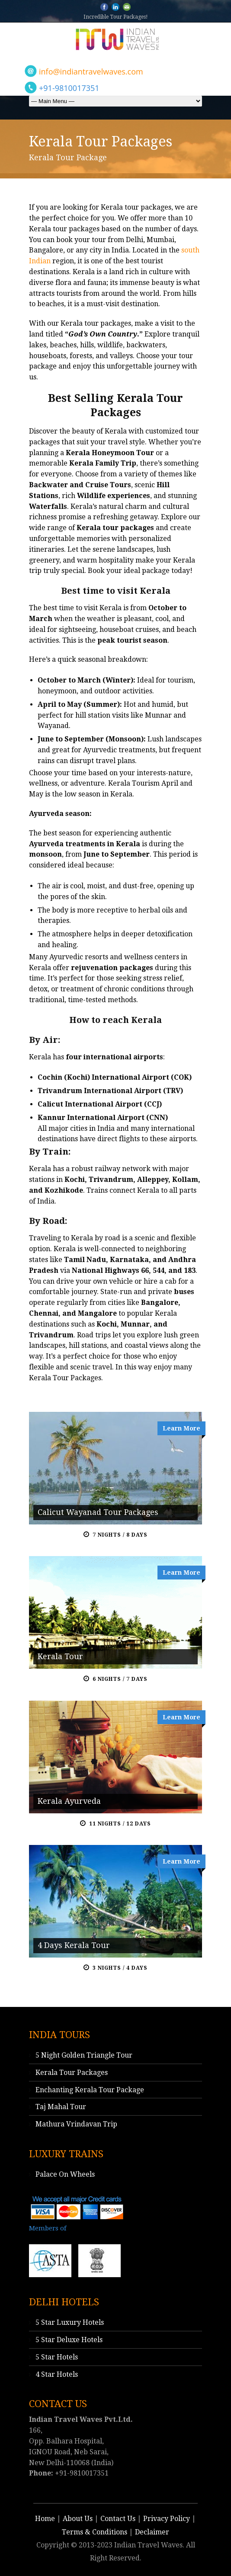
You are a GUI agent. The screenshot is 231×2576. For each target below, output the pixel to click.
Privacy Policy (166, 2519)
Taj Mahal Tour (60, 2107)
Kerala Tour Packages (71, 2072)
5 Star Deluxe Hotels (69, 2340)
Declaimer (152, 2532)
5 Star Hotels (56, 2357)
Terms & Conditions (94, 2532)
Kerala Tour (60, 1656)
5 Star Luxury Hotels (69, 2322)
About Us (78, 2519)
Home (45, 2519)
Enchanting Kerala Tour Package (89, 2090)
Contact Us (117, 2519)
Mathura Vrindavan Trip (76, 2124)
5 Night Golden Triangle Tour (83, 2055)
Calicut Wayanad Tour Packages (98, 1512)
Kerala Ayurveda (69, 1801)
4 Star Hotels (56, 2374)
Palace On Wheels (65, 2174)
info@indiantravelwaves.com (91, 71)
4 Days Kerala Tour (74, 1945)
